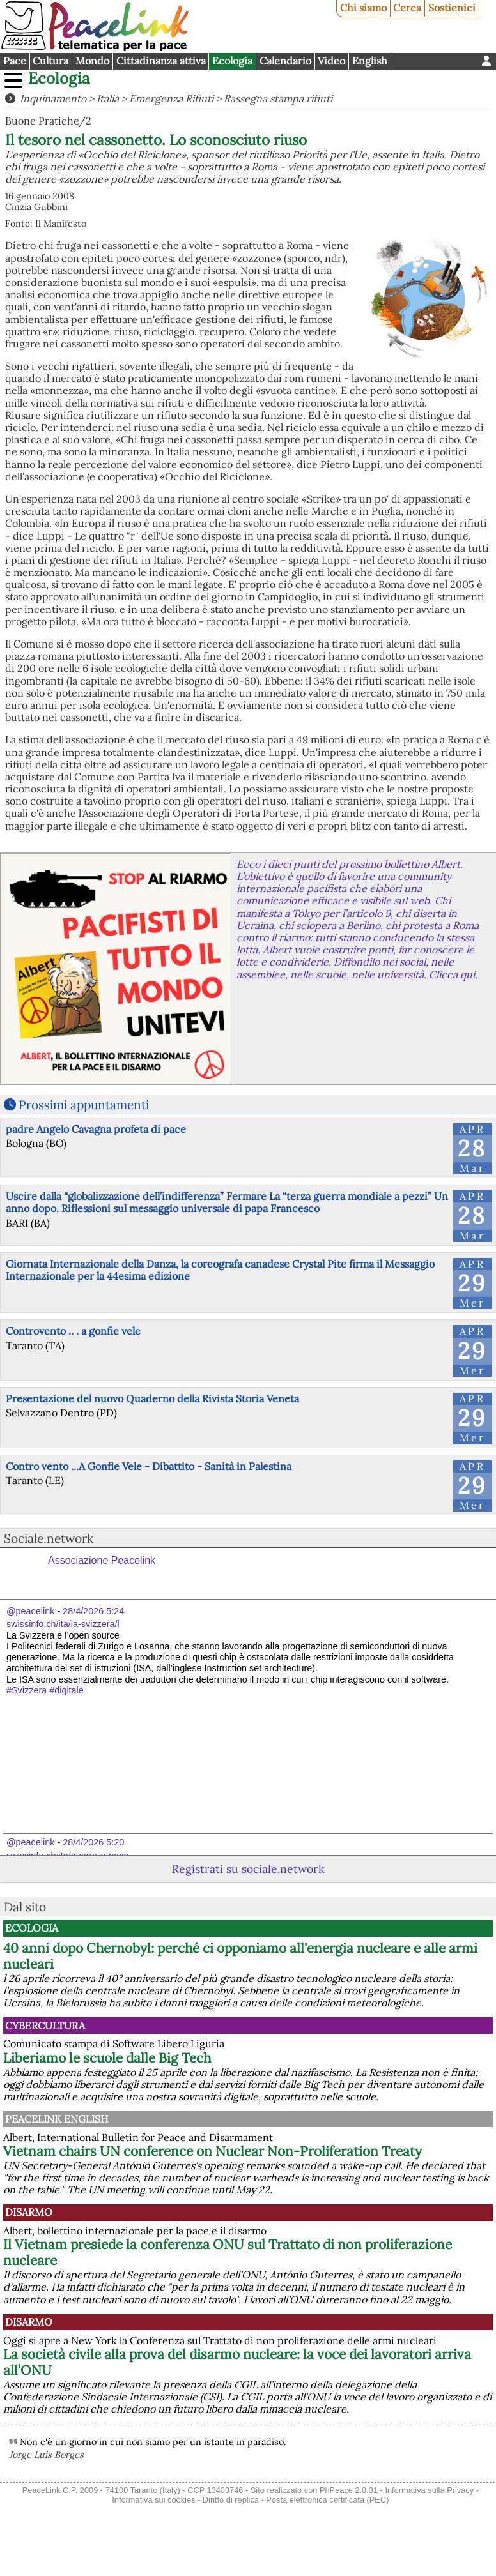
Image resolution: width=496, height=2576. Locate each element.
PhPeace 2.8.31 (349, 2490)
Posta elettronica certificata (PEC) (327, 2499)
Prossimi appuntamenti (84, 1104)
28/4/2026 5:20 (93, 1842)
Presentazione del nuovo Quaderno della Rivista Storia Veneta (152, 1398)
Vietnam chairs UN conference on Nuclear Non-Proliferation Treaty (212, 2151)
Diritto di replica (231, 2499)
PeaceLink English (56, 2118)
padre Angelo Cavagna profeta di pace (96, 1129)
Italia (108, 98)
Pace (14, 60)
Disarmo (28, 2212)
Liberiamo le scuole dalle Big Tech (107, 2057)
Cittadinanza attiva (161, 60)
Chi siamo (363, 7)
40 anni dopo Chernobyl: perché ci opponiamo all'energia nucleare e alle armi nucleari (240, 1956)
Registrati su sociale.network (248, 1868)
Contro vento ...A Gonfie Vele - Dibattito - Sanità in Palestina (148, 1466)
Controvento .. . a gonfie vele (73, 1330)
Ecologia (232, 60)
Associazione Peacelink (101, 1560)
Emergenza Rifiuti (171, 98)
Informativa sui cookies (153, 2499)
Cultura (50, 60)
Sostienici (452, 7)
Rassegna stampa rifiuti (278, 98)
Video (331, 60)
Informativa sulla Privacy (429, 2490)
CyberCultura (45, 2025)
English (369, 60)
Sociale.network (48, 1538)
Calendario (285, 60)
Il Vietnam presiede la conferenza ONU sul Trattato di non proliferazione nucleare (227, 2252)
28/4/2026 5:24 (93, 1611)
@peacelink (30, 1611)
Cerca (407, 7)
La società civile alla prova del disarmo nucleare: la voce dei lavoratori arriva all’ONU (237, 2362)
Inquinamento (53, 98)
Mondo (92, 60)
